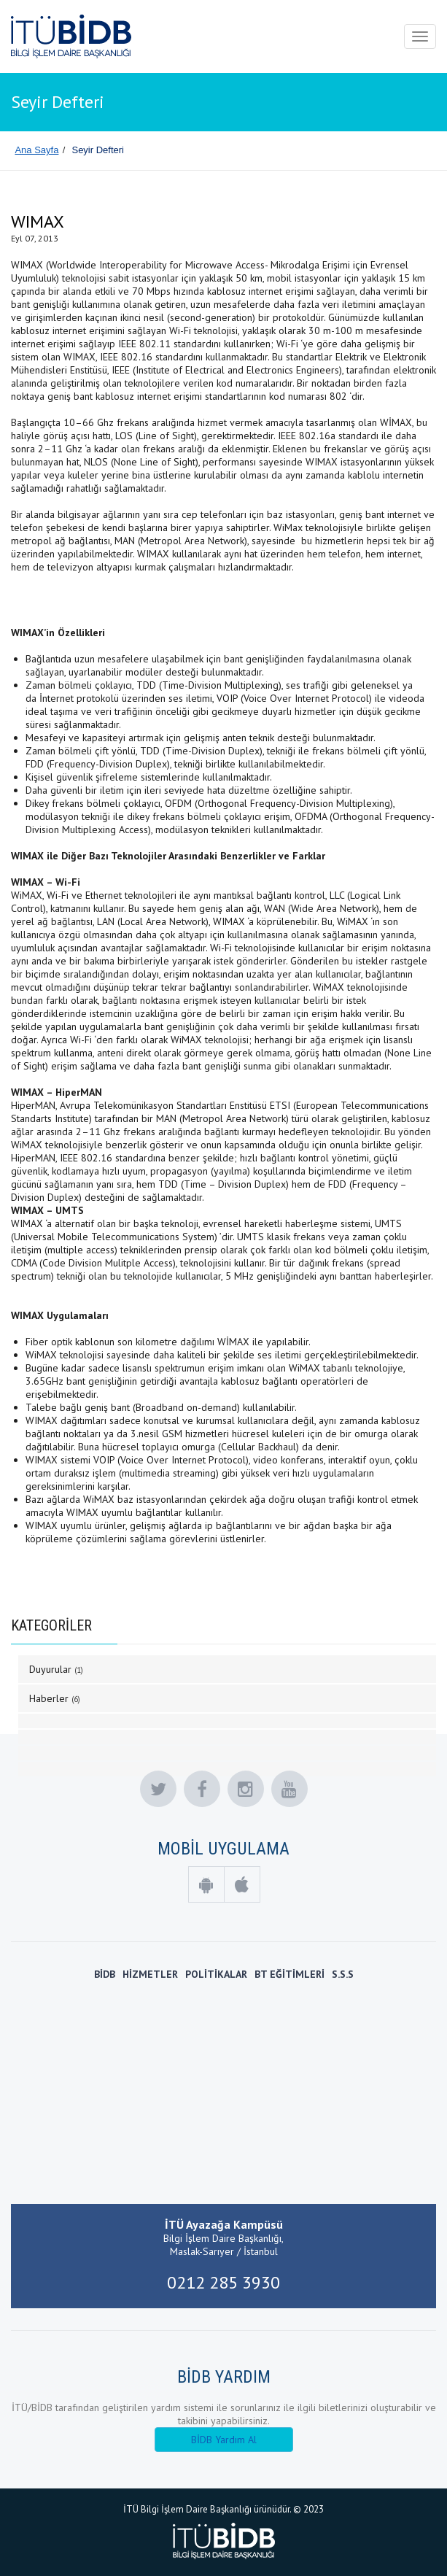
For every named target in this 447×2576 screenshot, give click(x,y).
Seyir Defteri (97, 149)
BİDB (104, 1974)
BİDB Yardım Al (224, 2439)
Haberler (54, 1698)
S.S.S (343, 1974)
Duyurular (56, 1669)
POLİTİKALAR (216, 1974)
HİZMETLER (150, 1974)
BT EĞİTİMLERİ (289, 1974)
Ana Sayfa (36, 149)
